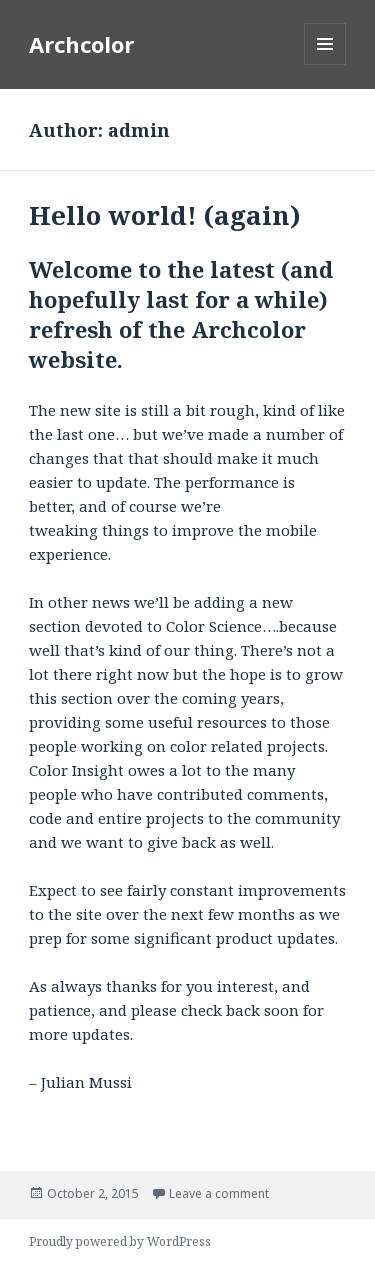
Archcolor (81, 44)
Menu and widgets (325, 64)
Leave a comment (219, 1193)
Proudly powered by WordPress (120, 1241)
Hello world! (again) (165, 215)
